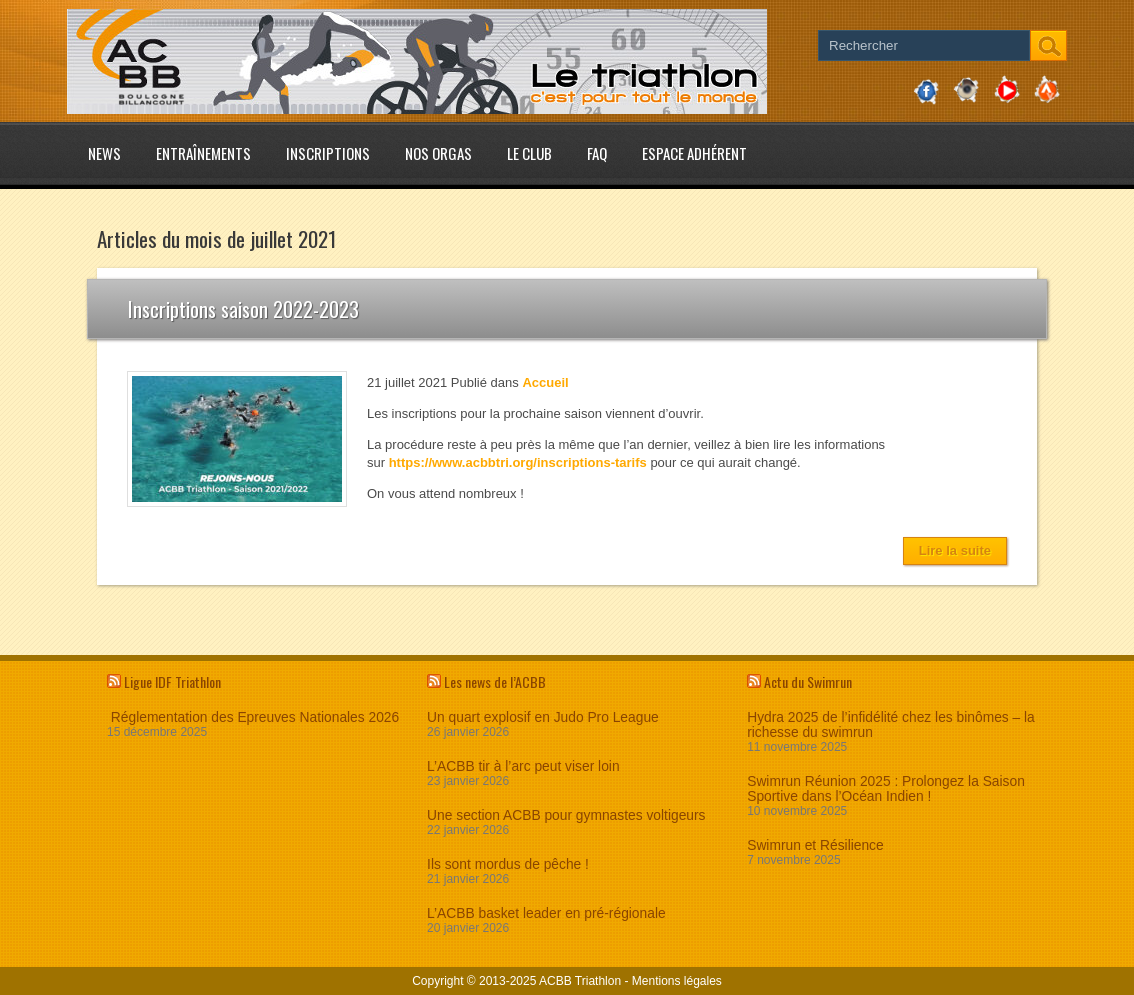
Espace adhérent (694, 153)
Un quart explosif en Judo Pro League (543, 717)
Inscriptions (328, 153)
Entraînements (203, 153)
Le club (529, 153)
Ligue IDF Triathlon (172, 681)
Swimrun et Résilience (815, 845)
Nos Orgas (438, 153)
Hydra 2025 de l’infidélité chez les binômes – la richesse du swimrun (891, 725)
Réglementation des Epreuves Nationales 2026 (253, 717)
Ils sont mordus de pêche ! (508, 864)
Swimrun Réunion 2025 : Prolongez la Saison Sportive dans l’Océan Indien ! (886, 789)
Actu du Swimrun (808, 681)
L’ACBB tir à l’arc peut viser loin (523, 766)
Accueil (545, 382)
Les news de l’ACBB (495, 681)
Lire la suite (955, 550)
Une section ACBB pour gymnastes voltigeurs (566, 815)
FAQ (597, 153)
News (104, 153)
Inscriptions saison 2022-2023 (243, 309)
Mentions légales (677, 981)
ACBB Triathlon (580, 981)
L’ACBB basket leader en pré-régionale (546, 913)
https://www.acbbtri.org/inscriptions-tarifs (518, 462)
